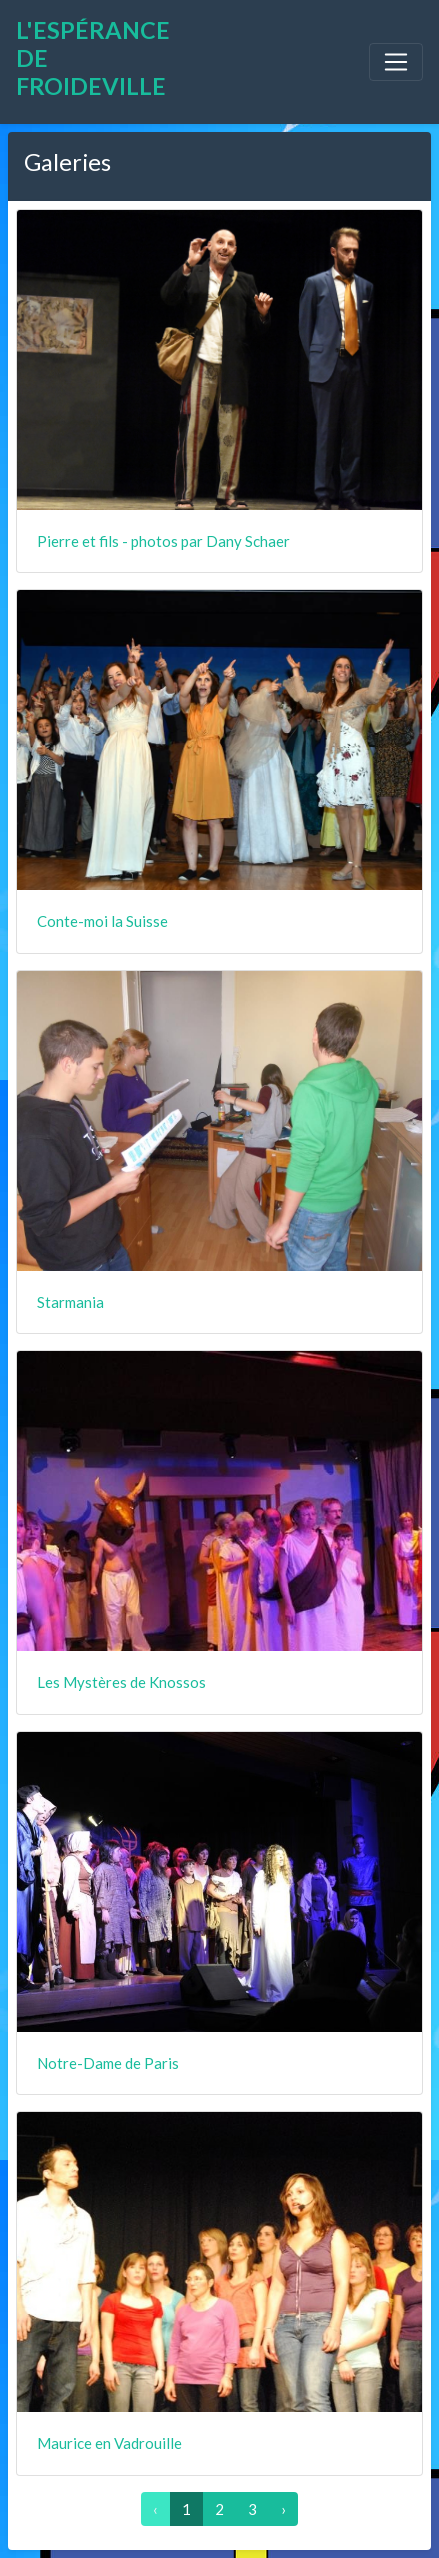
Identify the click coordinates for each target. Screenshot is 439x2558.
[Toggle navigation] (396, 62)
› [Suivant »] (283, 2509)
